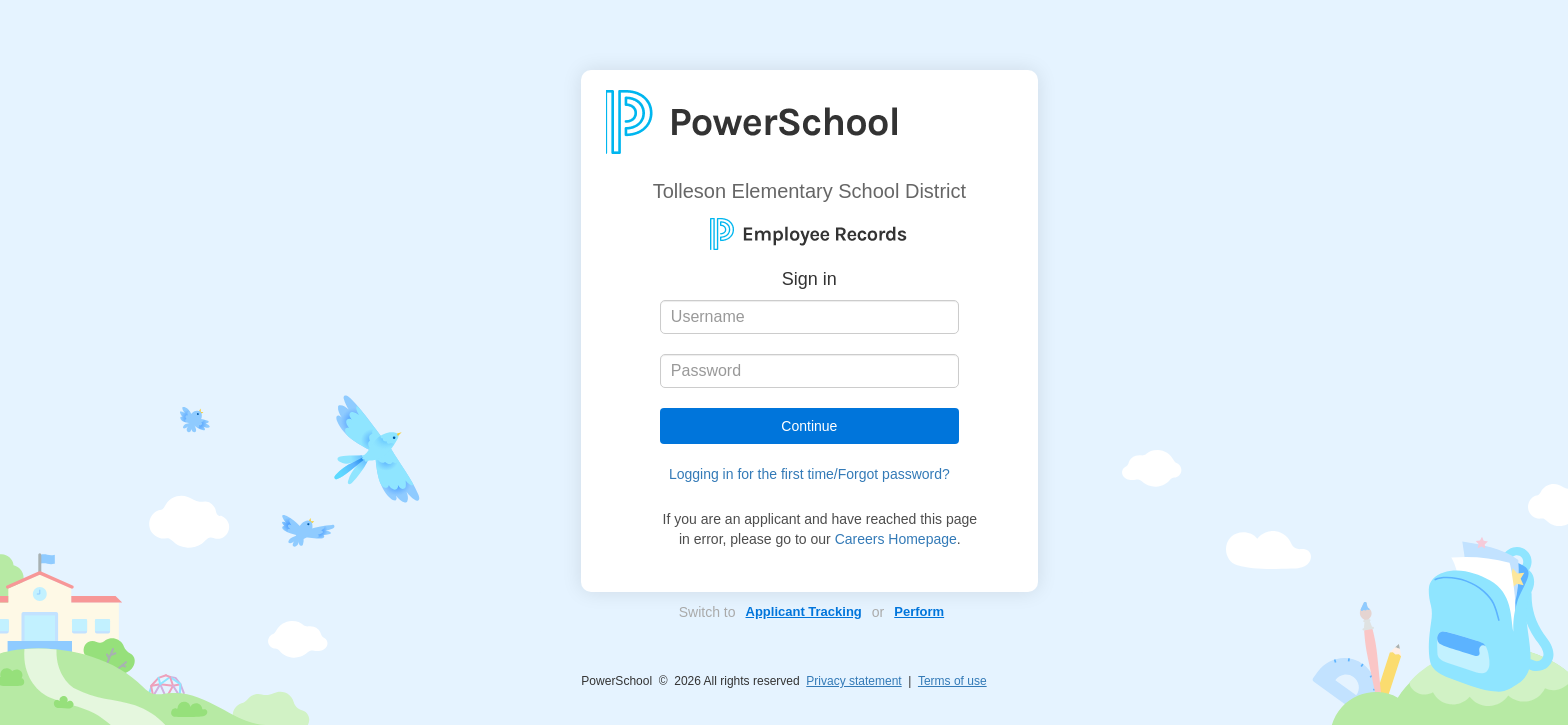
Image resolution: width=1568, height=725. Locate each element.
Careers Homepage (896, 539)
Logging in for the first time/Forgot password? (809, 474)
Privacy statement (853, 681)
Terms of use (952, 681)
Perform (919, 611)
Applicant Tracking (804, 611)
